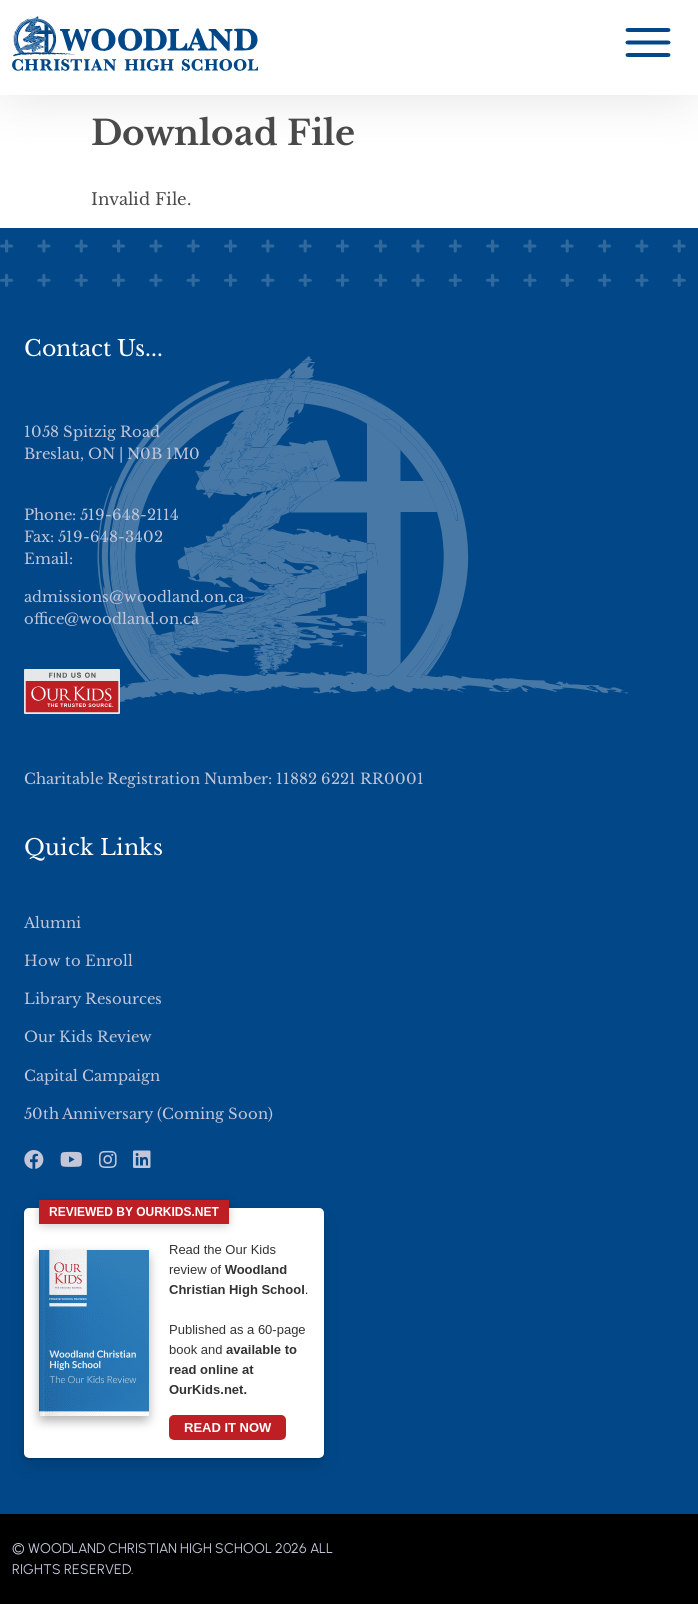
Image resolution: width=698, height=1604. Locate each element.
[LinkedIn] (142, 1160)
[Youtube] (71, 1160)
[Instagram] (108, 1160)
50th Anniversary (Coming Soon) (148, 1114)
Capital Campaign (92, 1076)
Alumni (52, 923)
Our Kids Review (88, 1037)
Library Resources (93, 999)
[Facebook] (34, 1160)
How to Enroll (78, 961)
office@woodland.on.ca (111, 619)
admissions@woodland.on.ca (134, 597)
